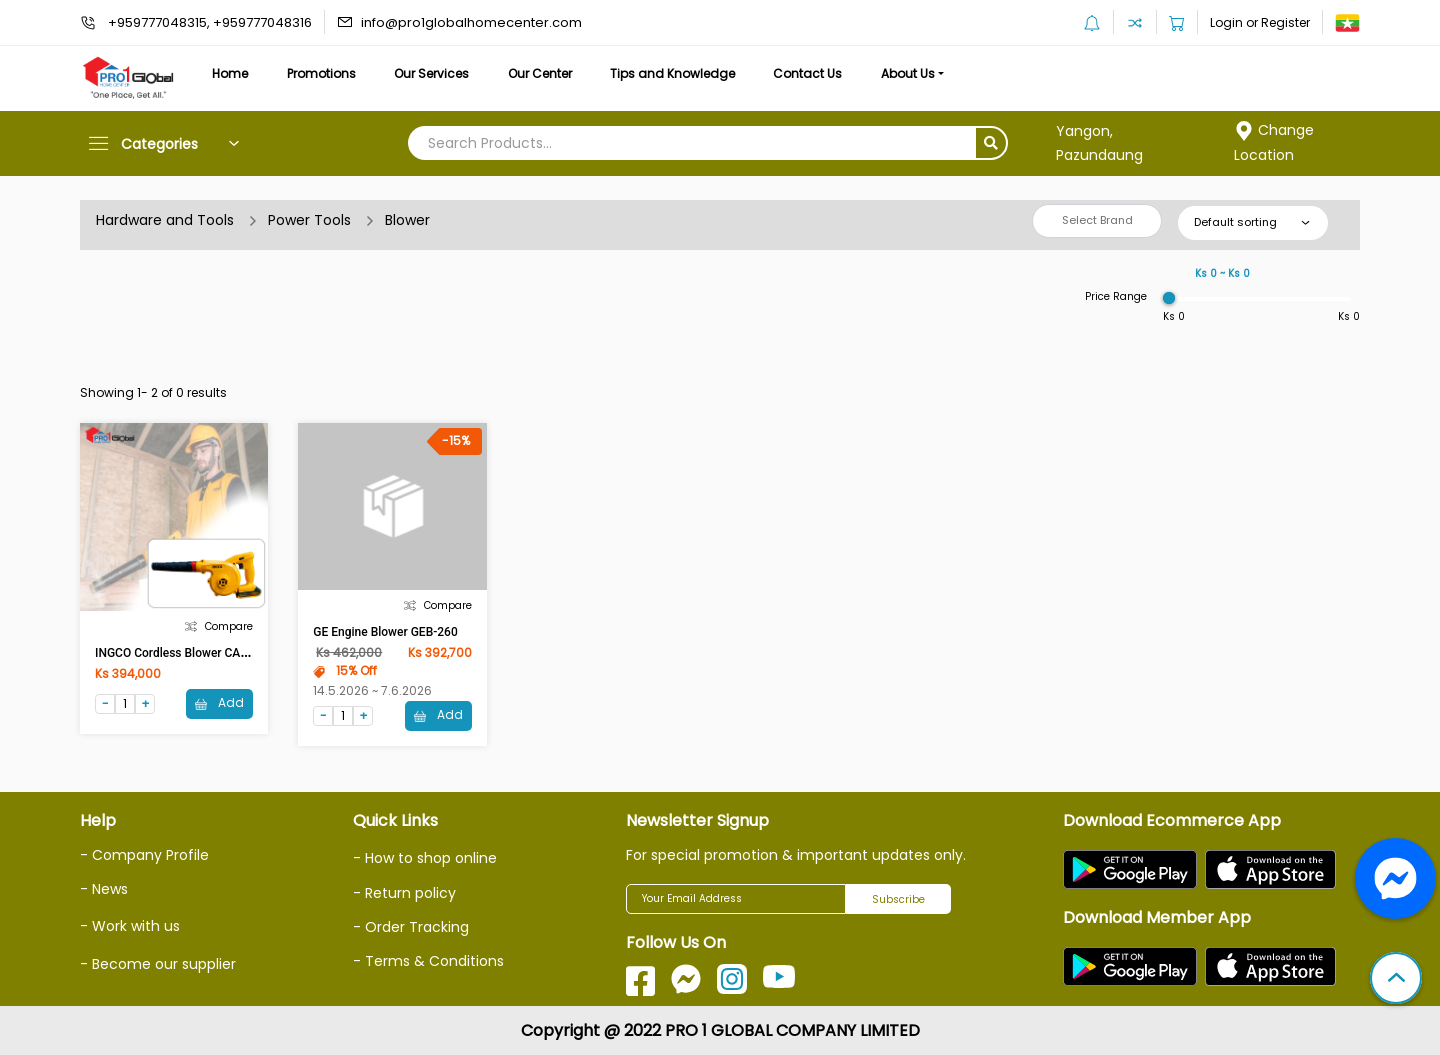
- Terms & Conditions (428, 961)
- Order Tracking (411, 927)
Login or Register (1260, 22)
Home (230, 73)
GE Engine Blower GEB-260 (385, 632)
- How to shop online (425, 858)
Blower (407, 220)
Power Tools (309, 220)
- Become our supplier (158, 964)
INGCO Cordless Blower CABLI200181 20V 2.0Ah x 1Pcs (246, 653)
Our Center (540, 73)
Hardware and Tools (165, 220)
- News (104, 889)
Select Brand (1097, 220)
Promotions (321, 73)
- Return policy (404, 893)
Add (219, 702)
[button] (1396, 980)
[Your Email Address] (736, 899)
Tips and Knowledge (672, 73)
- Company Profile (144, 855)
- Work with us (130, 926)
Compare (219, 626)
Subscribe (898, 899)
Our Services (431, 73)
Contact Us (807, 73)
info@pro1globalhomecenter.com (471, 22)
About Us (908, 73)
